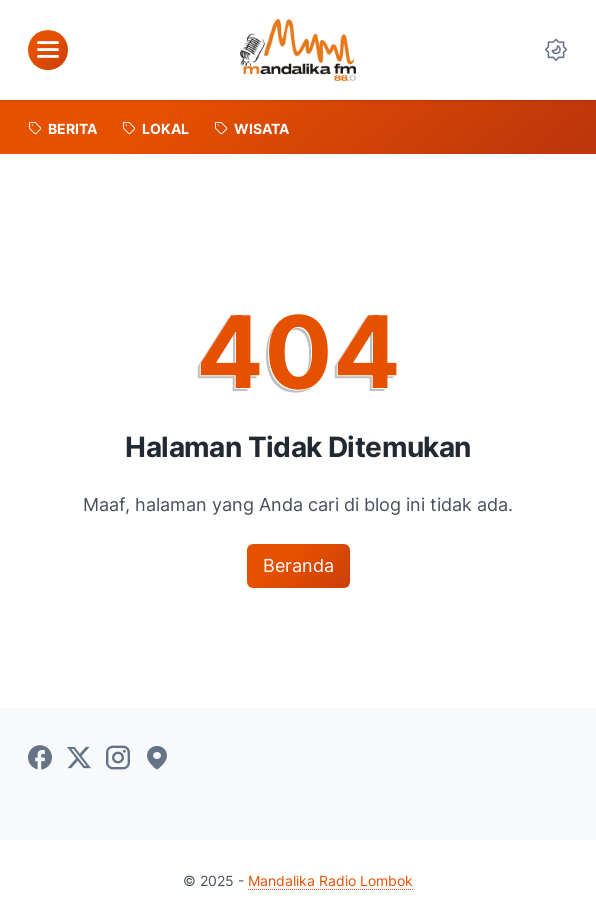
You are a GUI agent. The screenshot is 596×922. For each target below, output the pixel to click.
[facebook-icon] (40, 759)
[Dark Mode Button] (556, 50)
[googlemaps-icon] (157, 759)
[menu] (48, 50)
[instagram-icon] (118, 759)
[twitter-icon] (79, 759)
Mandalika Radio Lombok (330, 880)
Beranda (298, 565)
